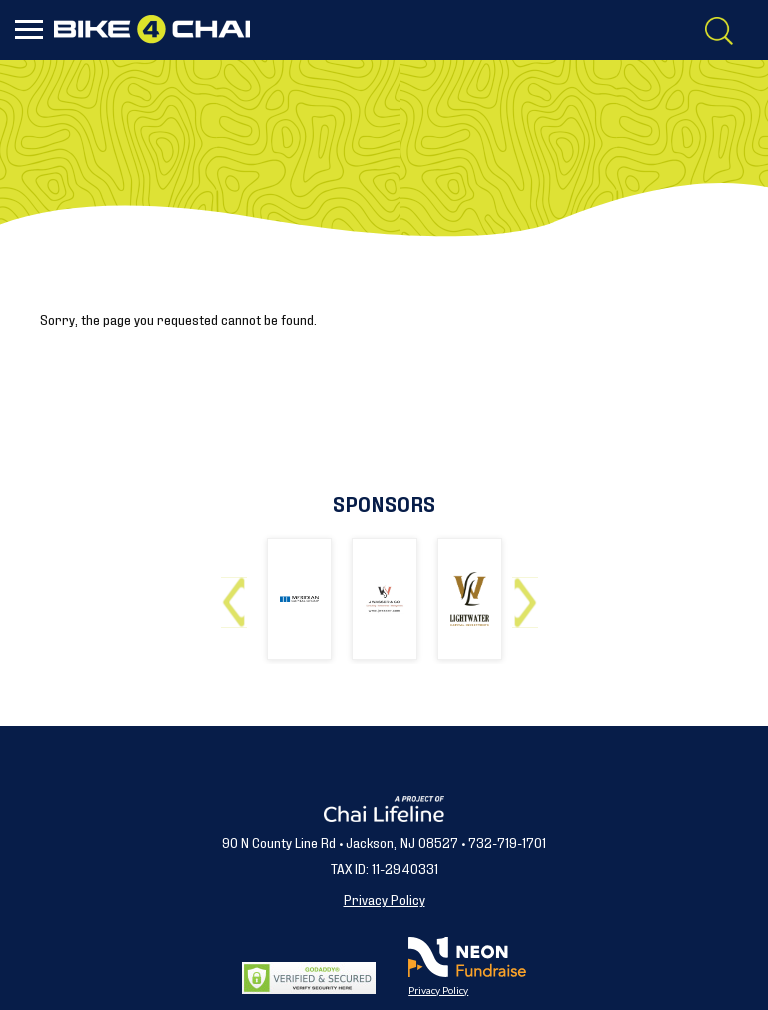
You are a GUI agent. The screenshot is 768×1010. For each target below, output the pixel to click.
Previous (238, 594)
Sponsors (384, 502)
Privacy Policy (384, 898)
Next (529, 594)
